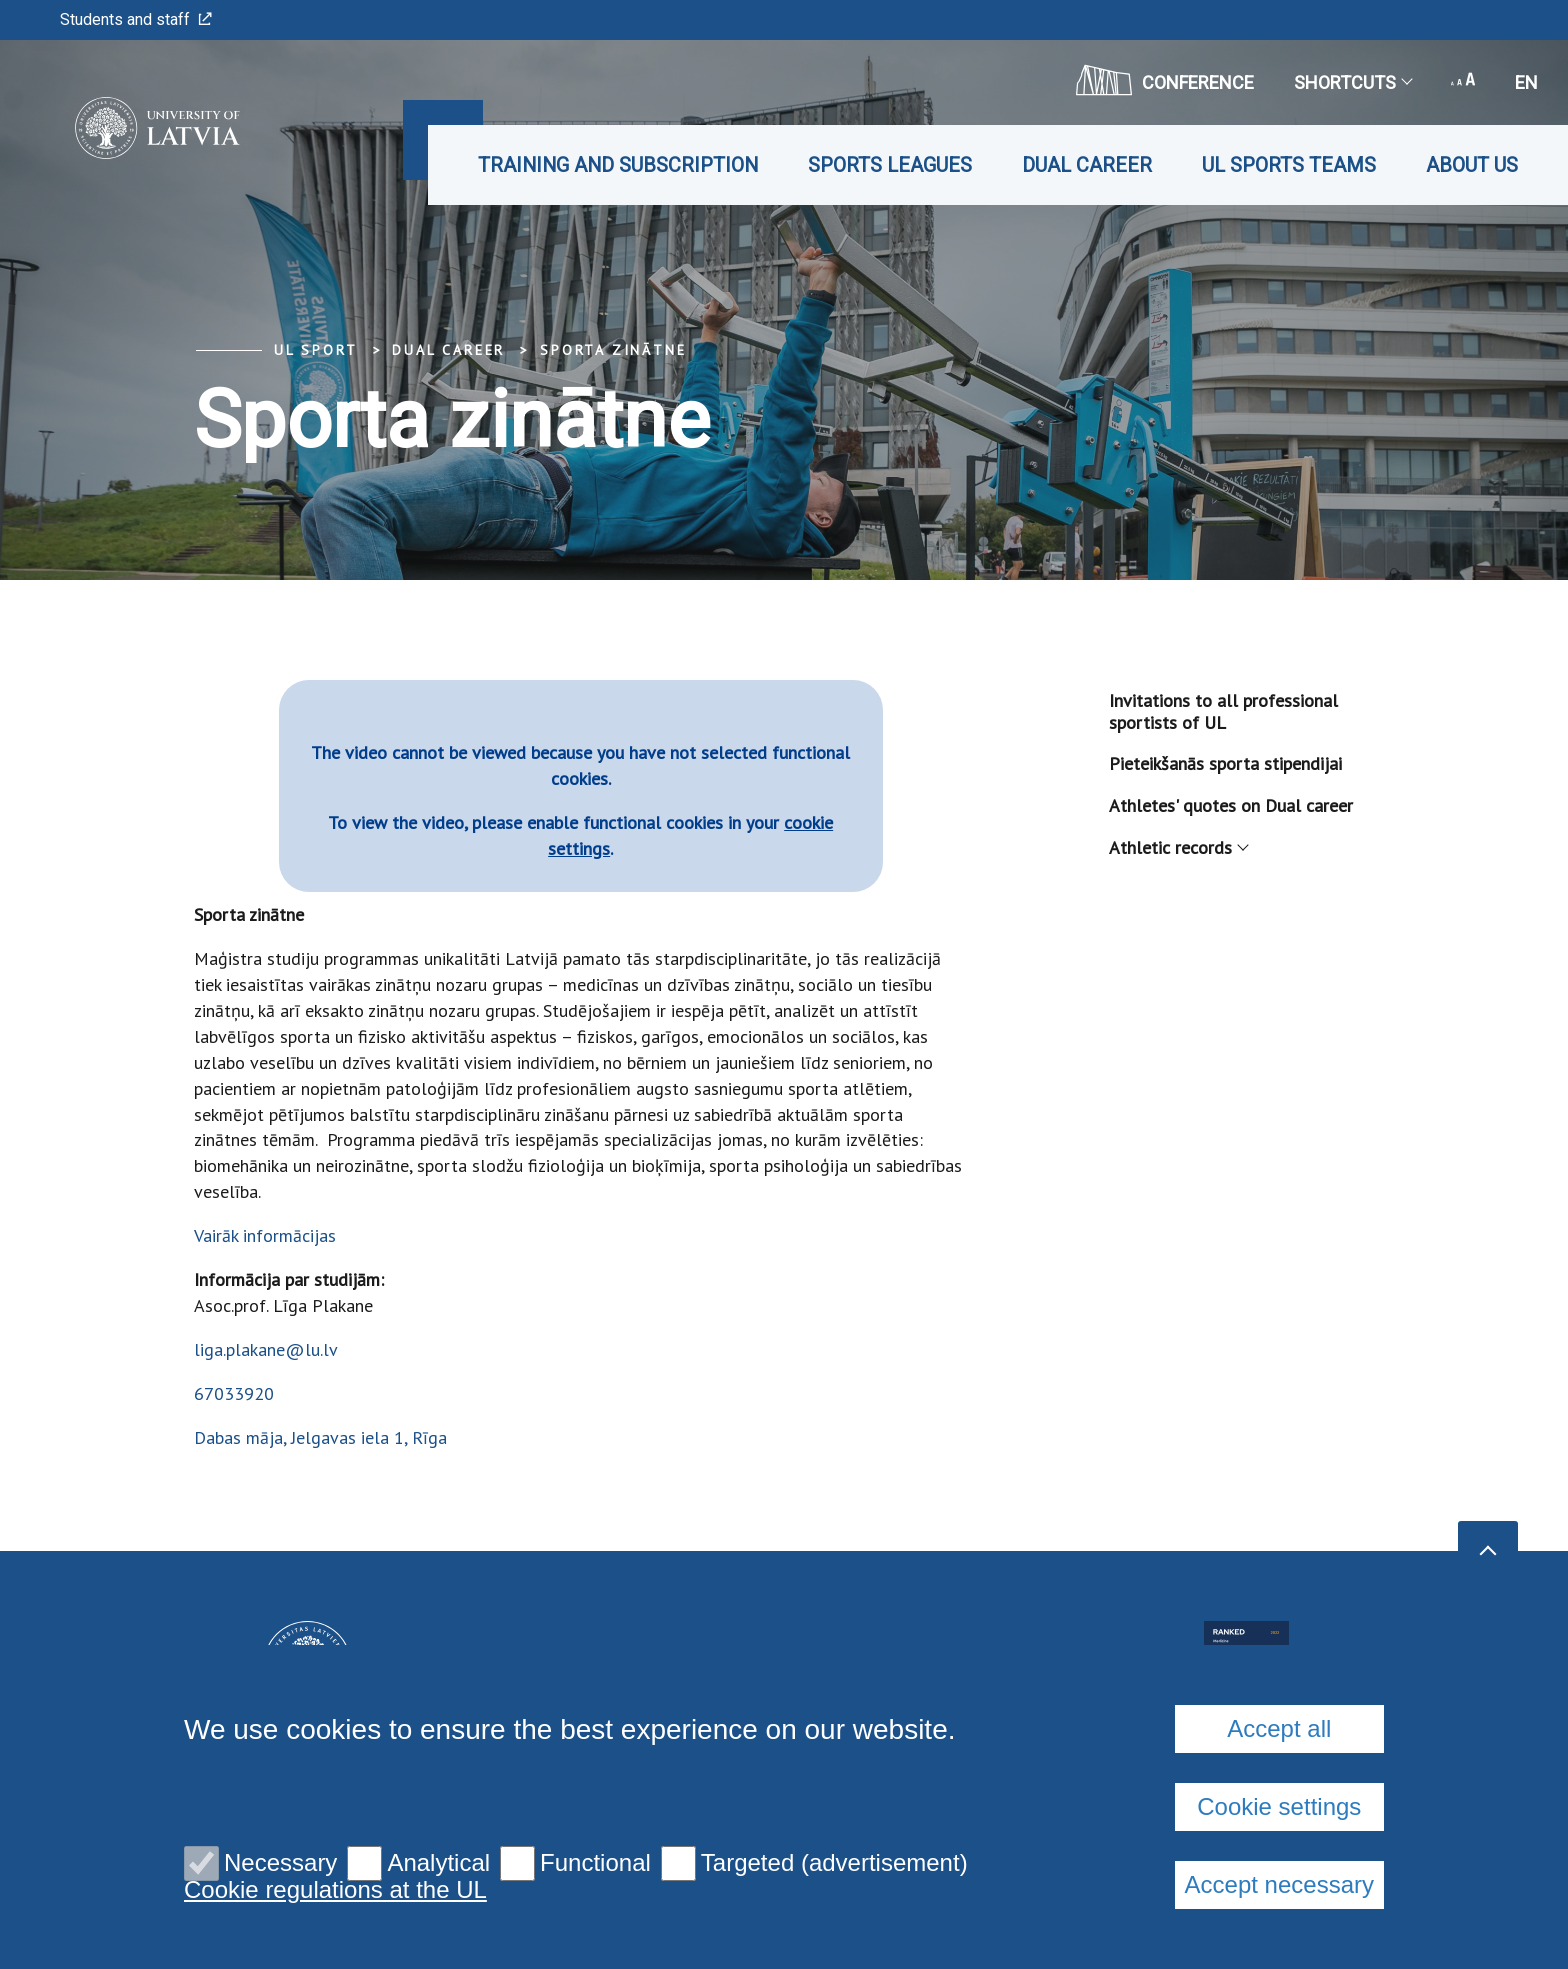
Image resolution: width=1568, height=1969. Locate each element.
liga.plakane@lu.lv (266, 1349)
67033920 (234, 1393)
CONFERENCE (1165, 80)
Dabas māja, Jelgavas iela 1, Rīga (320, 1437)
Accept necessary (1279, 1884)
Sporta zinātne (613, 350)
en (1526, 82)
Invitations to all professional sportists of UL (1223, 711)
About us (1472, 165)
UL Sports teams (1289, 165)
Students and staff (136, 19)
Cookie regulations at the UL (335, 1890)
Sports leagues (890, 165)
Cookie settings (1279, 1806)
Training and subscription (618, 165)
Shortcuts (1352, 82)
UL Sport (315, 350)
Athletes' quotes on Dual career (1231, 805)
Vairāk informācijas (265, 1235)
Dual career (1087, 165)
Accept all (1279, 1728)
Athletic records (1178, 847)
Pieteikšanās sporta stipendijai (1225, 763)
